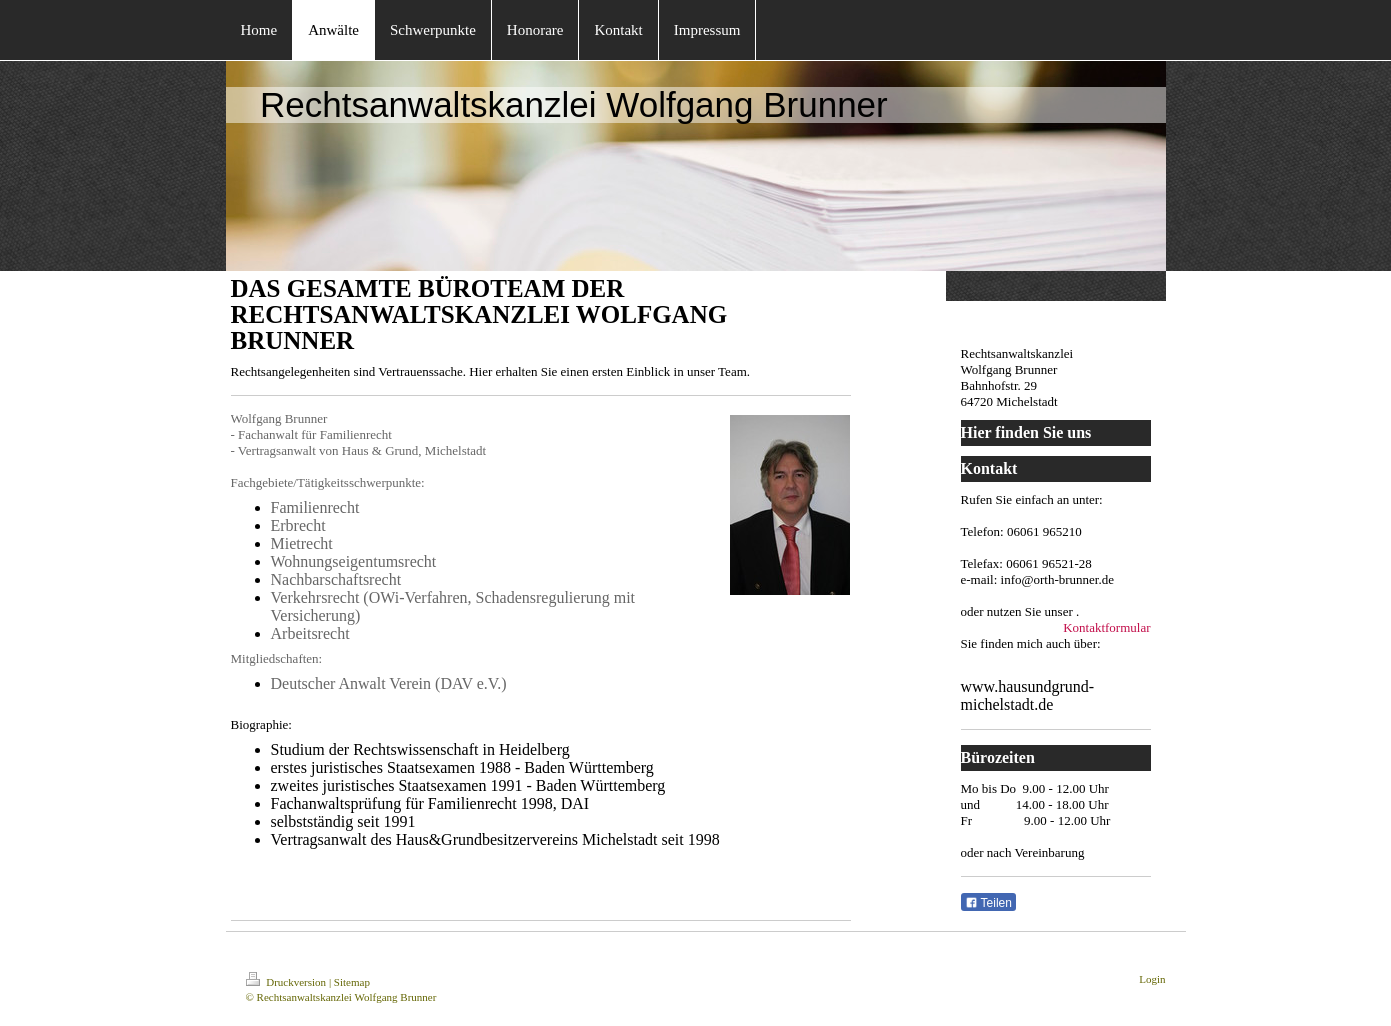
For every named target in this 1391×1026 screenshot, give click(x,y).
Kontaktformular (1106, 627)
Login (1152, 979)
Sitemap (352, 982)
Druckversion (287, 982)
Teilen (988, 903)
